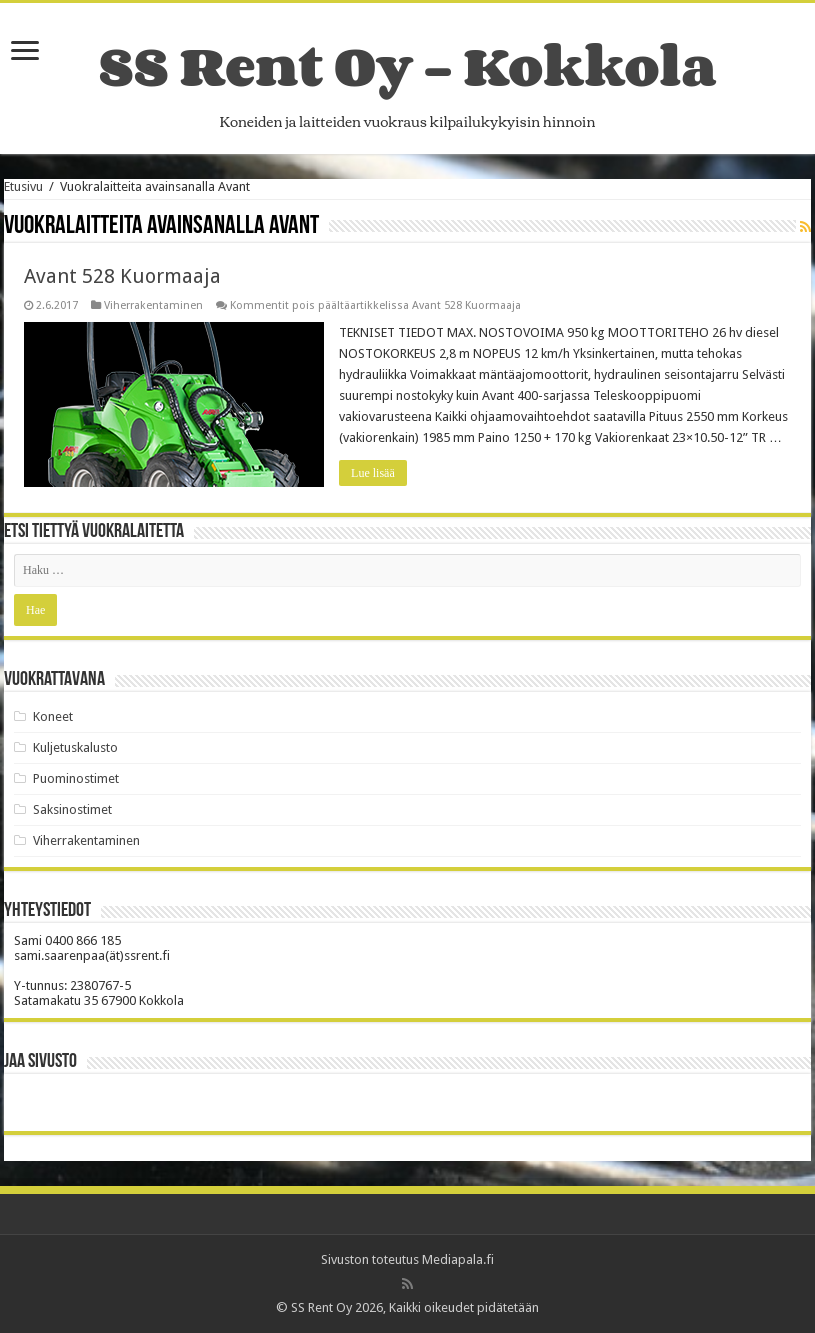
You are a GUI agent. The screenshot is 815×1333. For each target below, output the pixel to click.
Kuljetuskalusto (75, 747)
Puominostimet (76, 778)
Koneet (53, 716)
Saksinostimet (72, 809)
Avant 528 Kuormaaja (122, 276)
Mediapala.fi (458, 1259)
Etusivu (23, 186)
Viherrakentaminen (153, 305)
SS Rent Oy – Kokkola (407, 65)
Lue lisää (373, 473)
